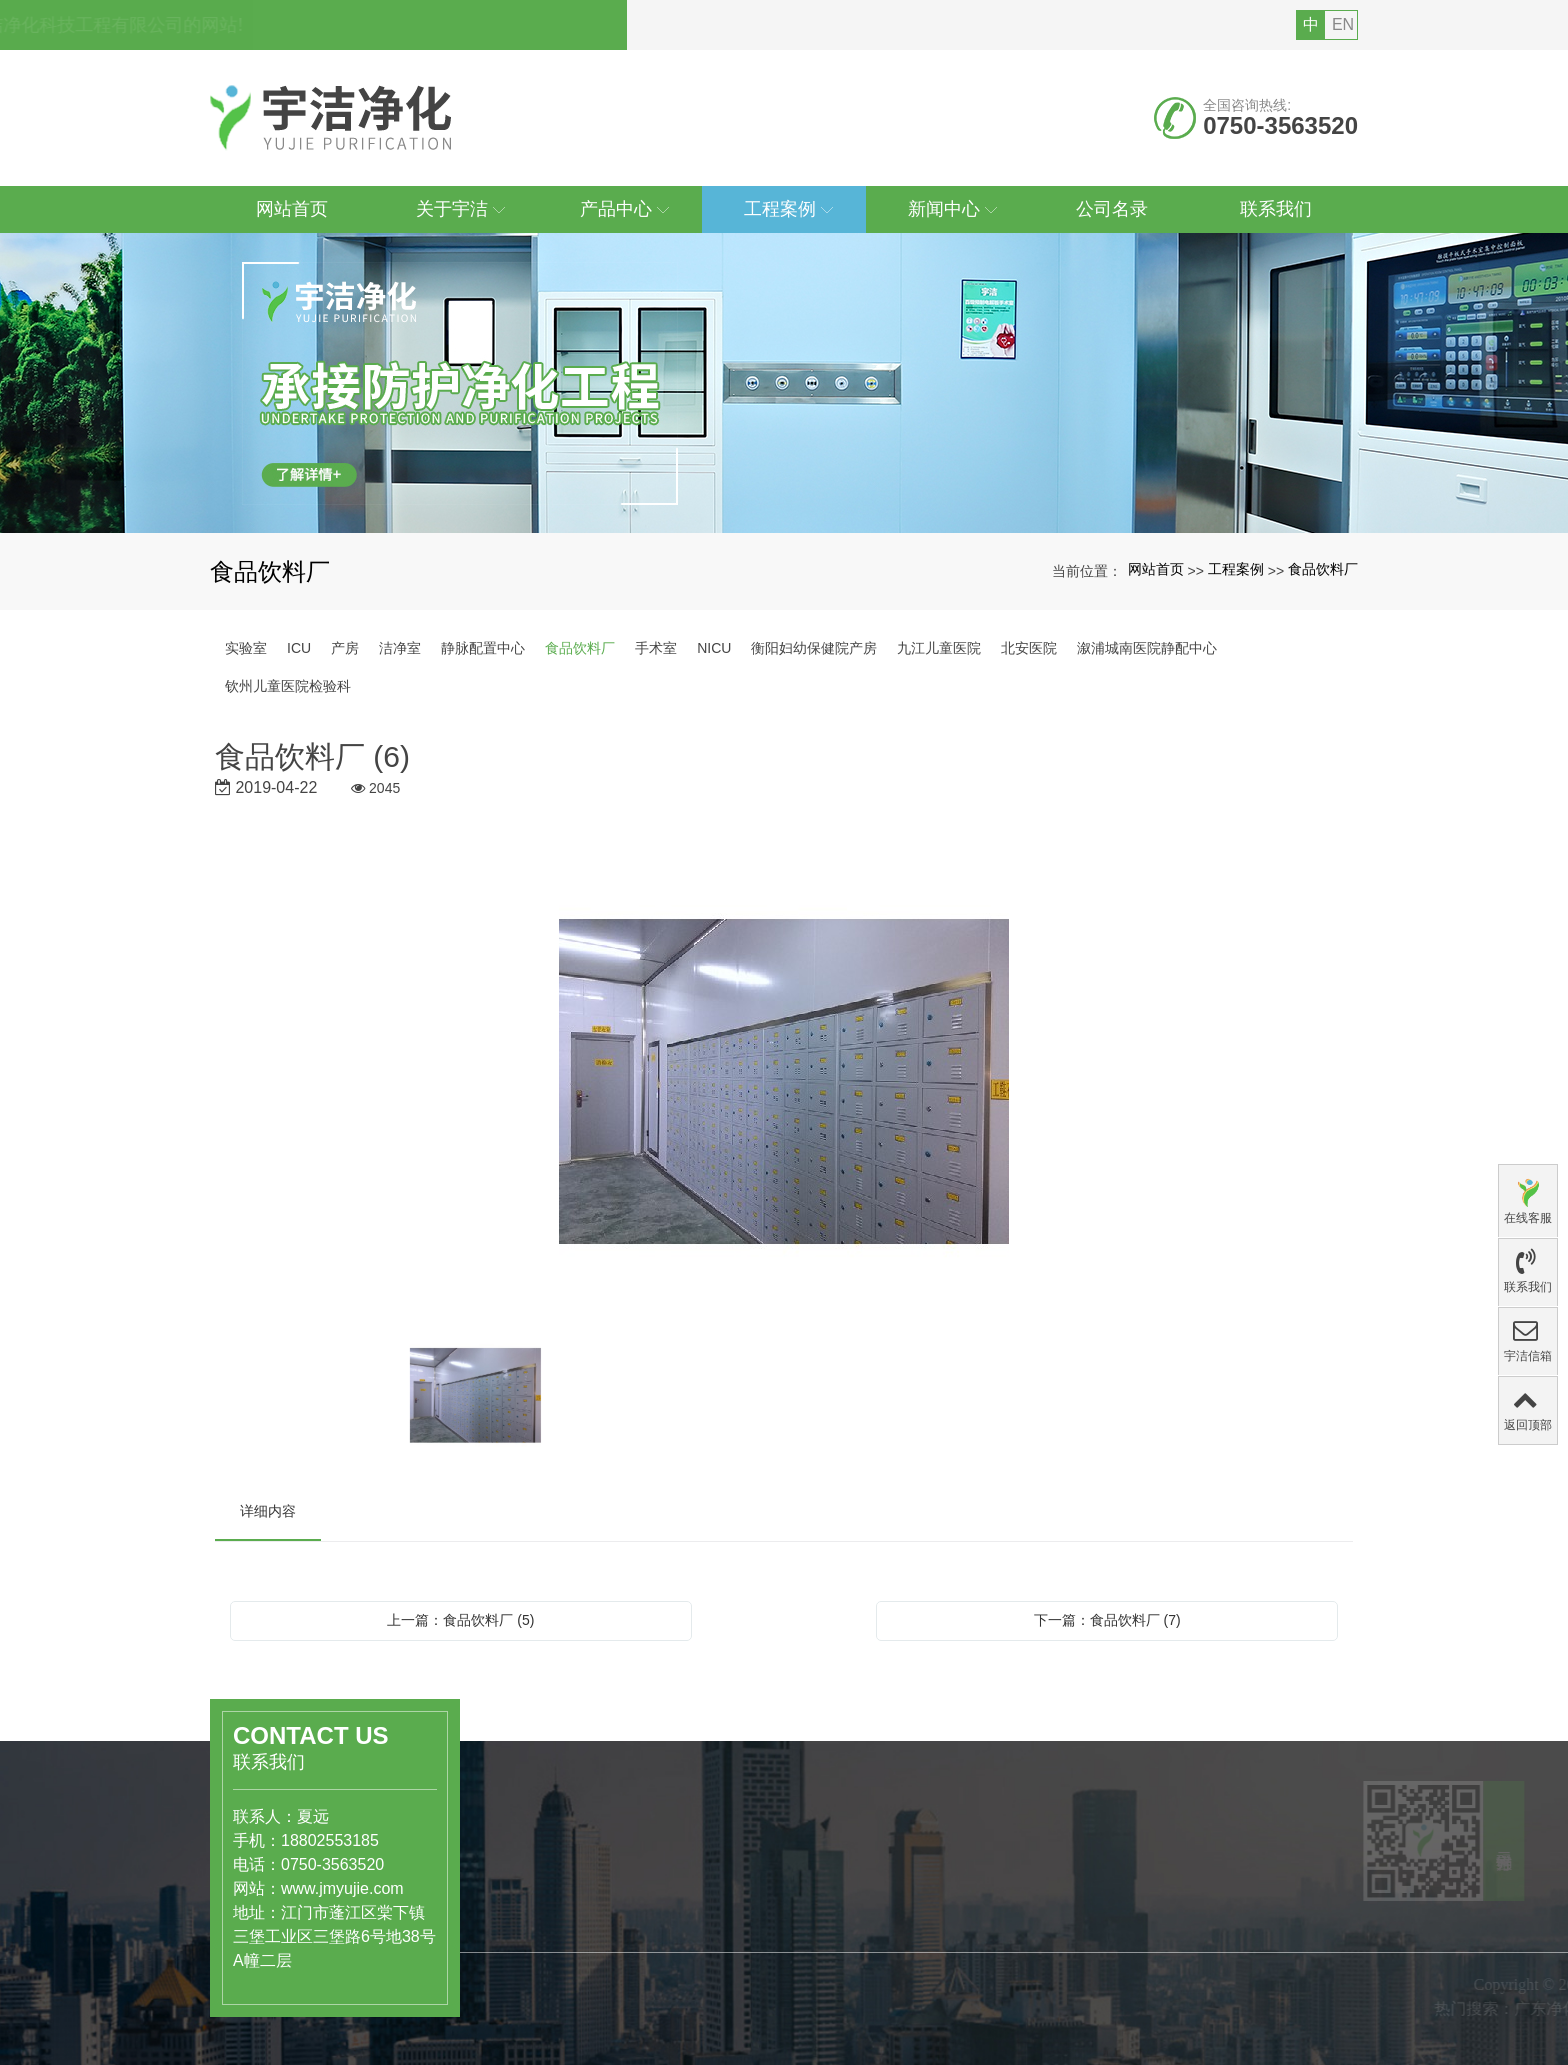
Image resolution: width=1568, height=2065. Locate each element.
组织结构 (704, 2035)
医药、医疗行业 (554, 1921)
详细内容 (268, 1511)
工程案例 (1236, 569)
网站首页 (1156, 569)
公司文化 (704, 2014)
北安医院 (1029, 648)
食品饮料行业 (547, 1942)
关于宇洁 (712, 1949)
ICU (299, 648)
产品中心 (541, 1877)
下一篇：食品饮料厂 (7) (1107, 1620)
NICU (714, 648)
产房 (345, 648)
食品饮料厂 (1323, 569)
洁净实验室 (540, 1963)
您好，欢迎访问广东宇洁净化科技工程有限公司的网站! (439, 25)
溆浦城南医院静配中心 (1147, 648)
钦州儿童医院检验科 (288, 686)
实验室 (246, 648)
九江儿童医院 (939, 648)
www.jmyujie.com (284, 1888)
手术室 (656, 648)
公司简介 (704, 1993)
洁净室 (400, 648)
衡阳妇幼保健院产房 (814, 648)
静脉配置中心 (483, 648)
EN (1343, 24)
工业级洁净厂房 (554, 1984)
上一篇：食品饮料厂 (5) (460, 1620)
